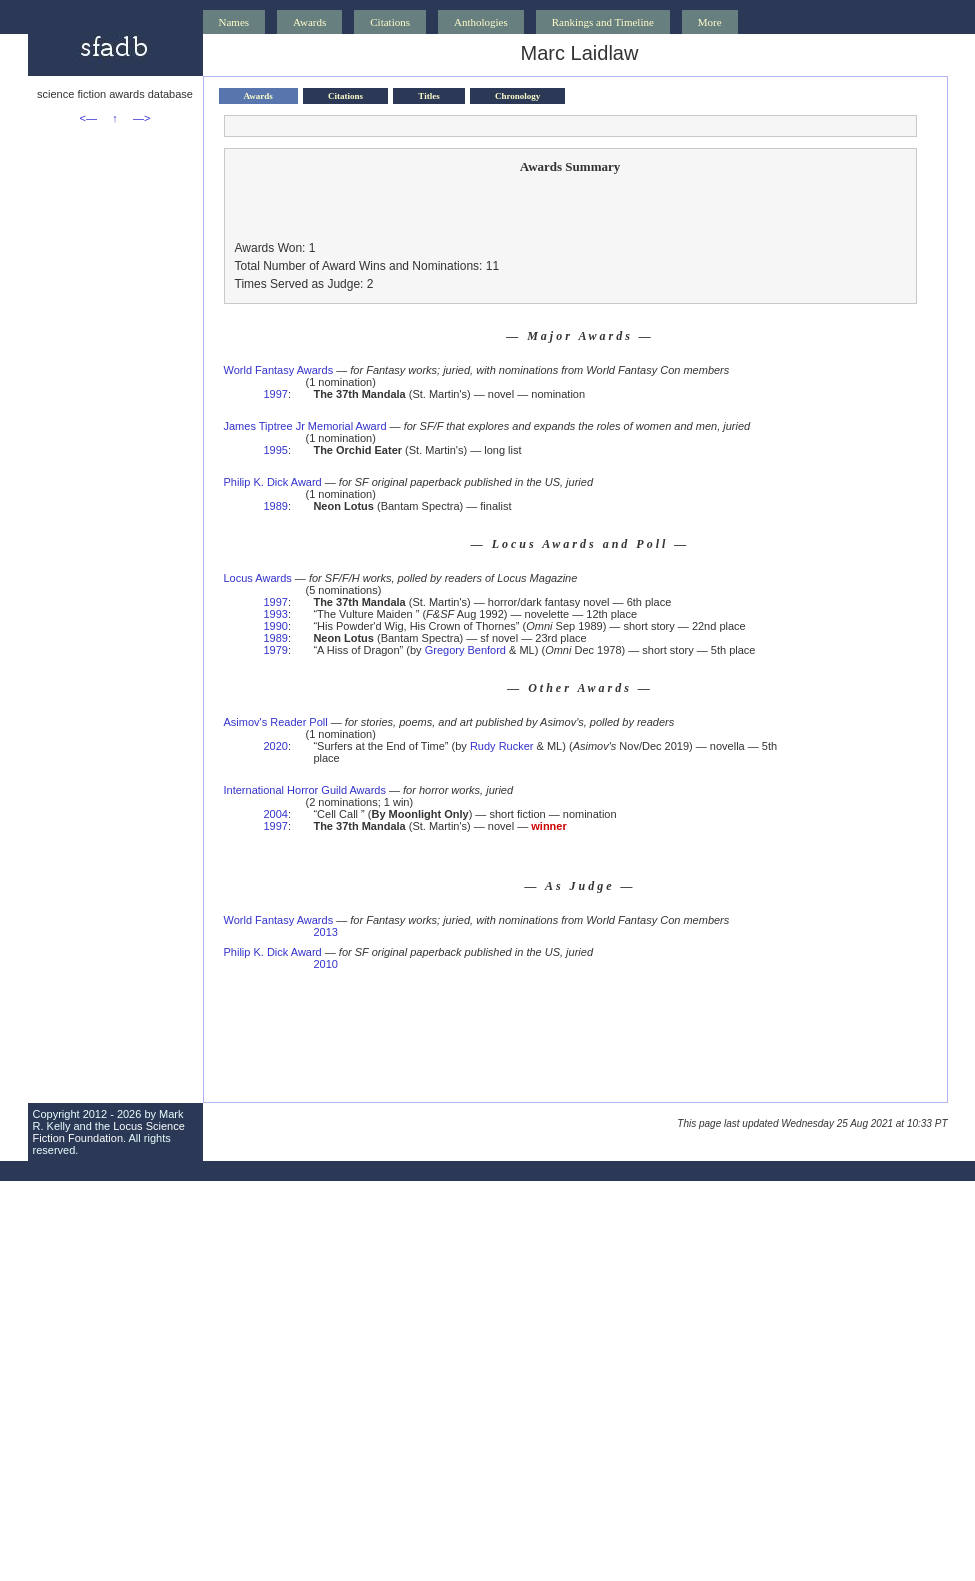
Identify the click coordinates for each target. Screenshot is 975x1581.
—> (141, 118)
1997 (276, 394)
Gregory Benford (465, 650)
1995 (276, 450)
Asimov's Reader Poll (276, 722)
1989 (276, 506)
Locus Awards (258, 578)
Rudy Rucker (502, 746)
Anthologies (481, 22)
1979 (276, 650)
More (710, 22)
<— (88, 118)
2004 (276, 814)
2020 (276, 746)
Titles (428, 96)
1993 (276, 614)
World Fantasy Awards (279, 370)
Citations (390, 22)
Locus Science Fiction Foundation (109, 1132)
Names (234, 22)
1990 (276, 626)
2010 (325, 964)
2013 (325, 932)
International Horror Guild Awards (305, 790)
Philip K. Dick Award (273, 482)
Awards (309, 22)
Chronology (517, 96)
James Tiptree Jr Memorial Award (305, 426)
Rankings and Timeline (603, 22)
